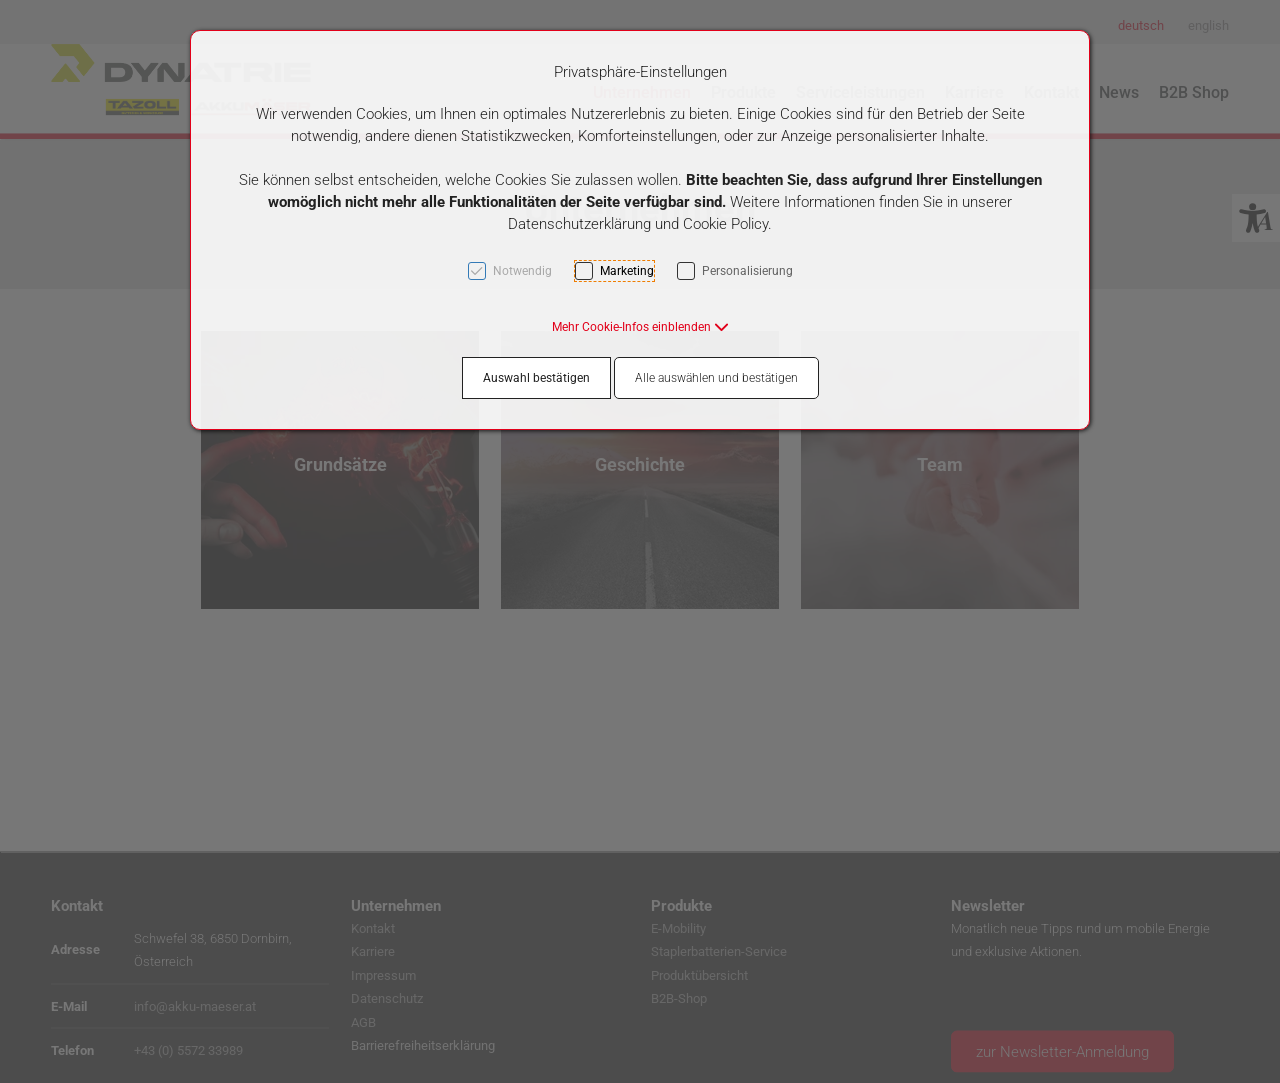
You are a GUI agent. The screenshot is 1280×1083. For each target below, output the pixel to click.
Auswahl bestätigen (536, 378)
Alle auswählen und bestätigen (716, 378)
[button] (640, 327)
